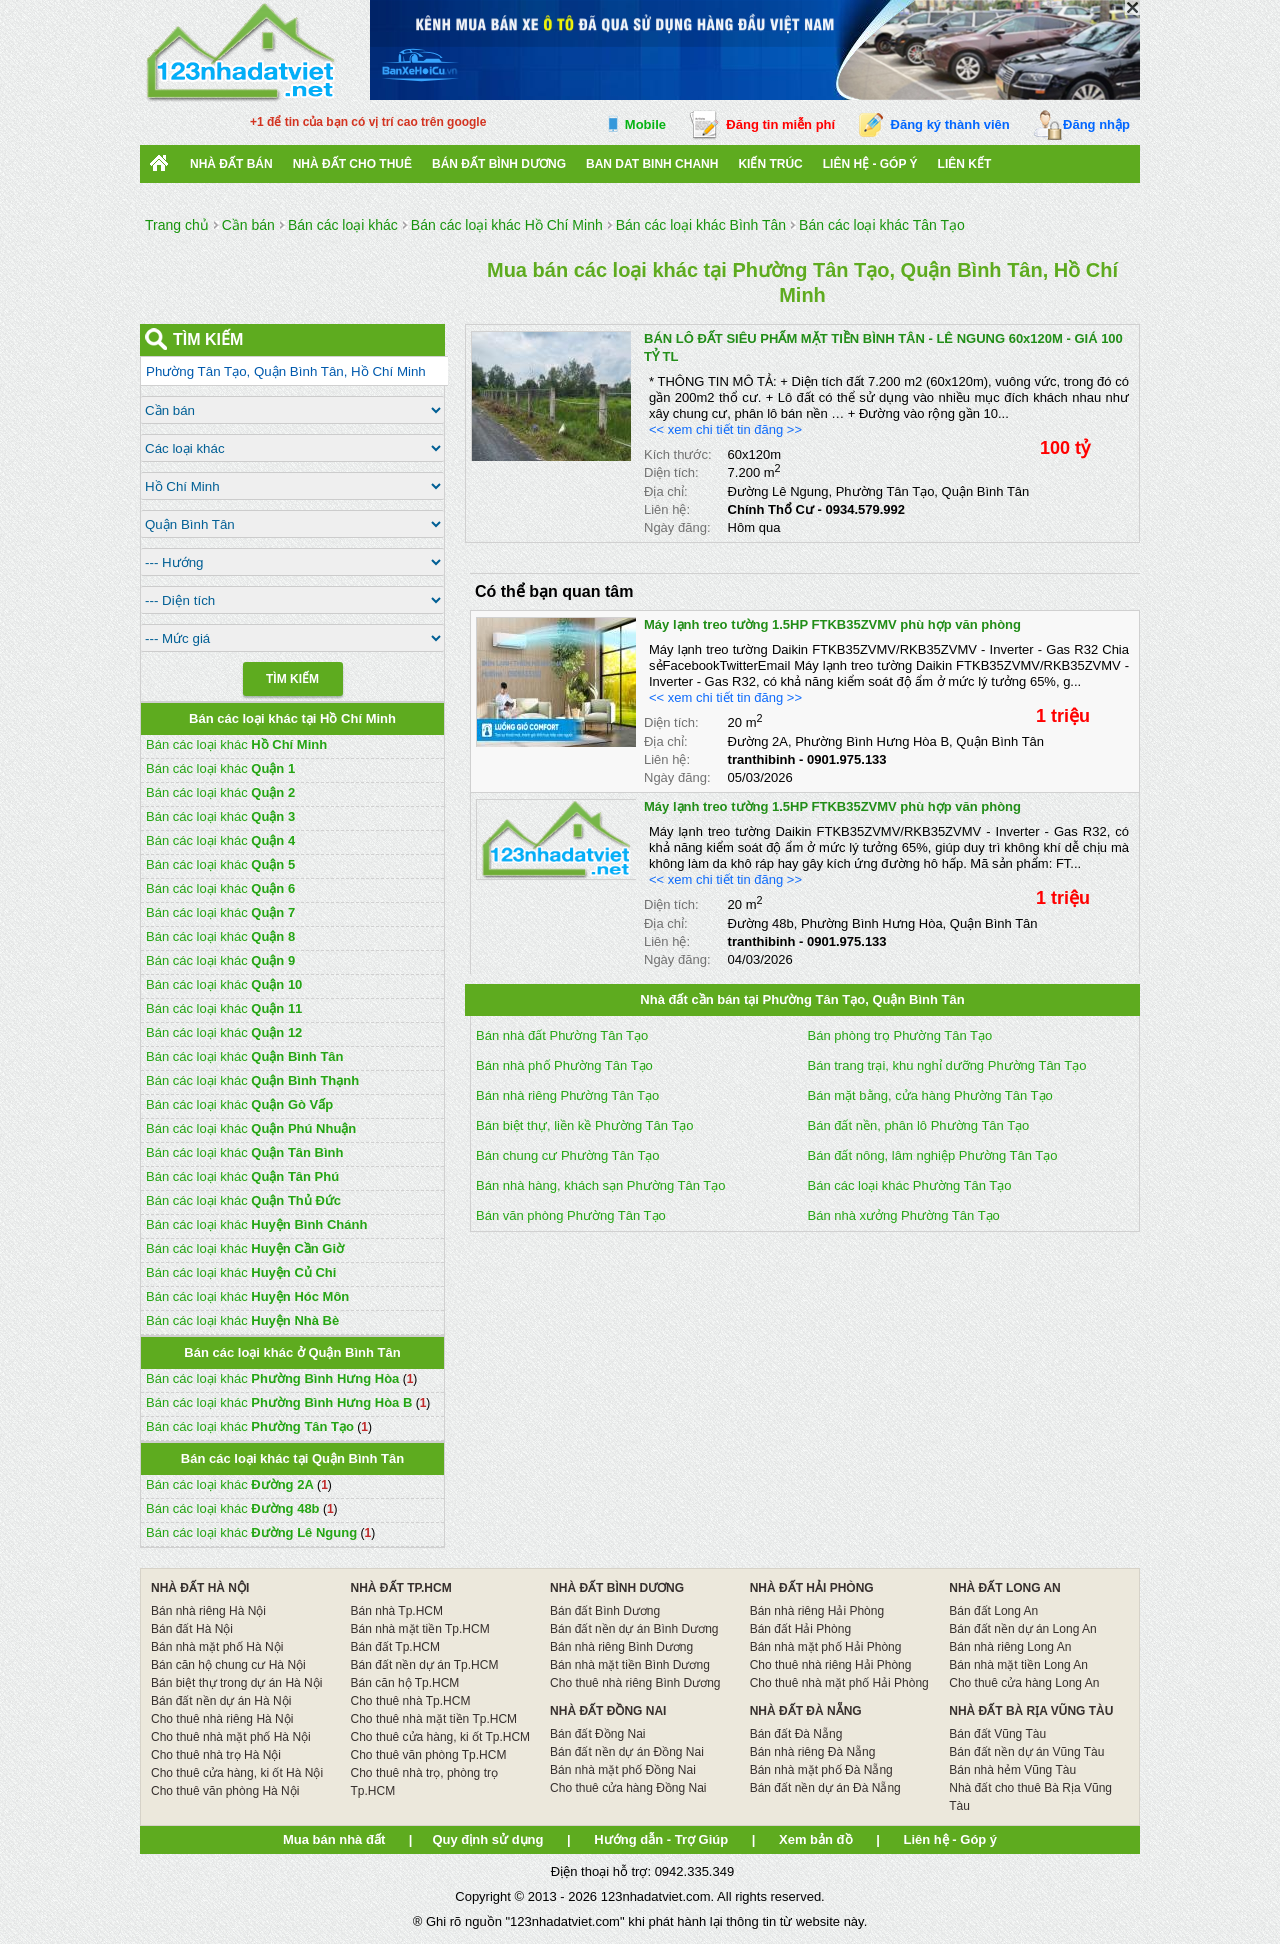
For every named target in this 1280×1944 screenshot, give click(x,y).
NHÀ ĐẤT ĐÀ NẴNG (806, 1711)
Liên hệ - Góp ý (870, 164)
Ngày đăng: (677, 527)
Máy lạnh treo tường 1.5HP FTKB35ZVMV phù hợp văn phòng (832, 624)
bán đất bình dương (499, 164)
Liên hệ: (667, 509)
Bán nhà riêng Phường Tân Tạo (567, 1095)
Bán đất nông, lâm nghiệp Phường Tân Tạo (933, 1155)
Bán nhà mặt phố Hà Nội (217, 1647)
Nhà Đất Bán (231, 164)
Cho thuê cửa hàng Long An (1024, 1683)
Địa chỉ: (666, 491)
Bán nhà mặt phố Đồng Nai (623, 1770)
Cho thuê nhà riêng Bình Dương (635, 1683)
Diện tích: (671, 472)
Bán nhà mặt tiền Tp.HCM (420, 1629)
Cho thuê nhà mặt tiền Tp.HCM (434, 1719)
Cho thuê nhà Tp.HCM (411, 1701)
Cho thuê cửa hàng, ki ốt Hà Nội (237, 1773)
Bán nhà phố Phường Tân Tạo (564, 1065)
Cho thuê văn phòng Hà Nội (225, 1791)
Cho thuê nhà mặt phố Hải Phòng (839, 1683)
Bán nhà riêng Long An (1010, 1647)
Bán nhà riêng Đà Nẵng (813, 1752)
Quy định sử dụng (487, 1839)
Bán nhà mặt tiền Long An (1018, 1665)
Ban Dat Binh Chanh (652, 164)
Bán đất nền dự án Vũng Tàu (1026, 1752)
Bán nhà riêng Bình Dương (621, 1647)
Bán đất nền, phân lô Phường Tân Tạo (919, 1125)
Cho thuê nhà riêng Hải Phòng (831, 1665)
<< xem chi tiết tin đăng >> (725, 429)
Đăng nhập (1096, 124)
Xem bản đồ (816, 1839)
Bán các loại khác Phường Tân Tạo (910, 1185)
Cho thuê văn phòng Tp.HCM (429, 1755)
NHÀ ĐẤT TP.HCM (401, 1588)
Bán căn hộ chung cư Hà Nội (228, 1665)
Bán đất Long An (993, 1611)
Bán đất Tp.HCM (395, 1647)
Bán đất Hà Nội (192, 1629)
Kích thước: (678, 454)
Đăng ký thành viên (950, 124)
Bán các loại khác (236, 744)
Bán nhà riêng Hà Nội (208, 1611)
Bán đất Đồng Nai (597, 1734)
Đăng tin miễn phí (780, 124)
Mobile (645, 124)
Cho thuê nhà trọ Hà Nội (216, 1755)
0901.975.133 (847, 759)
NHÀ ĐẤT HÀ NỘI (200, 1588)
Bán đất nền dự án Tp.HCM (425, 1665)
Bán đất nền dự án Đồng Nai (627, 1752)
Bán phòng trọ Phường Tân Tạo (900, 1035)
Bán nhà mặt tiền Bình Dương (630, 1665)
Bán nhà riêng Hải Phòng (817, 1611)
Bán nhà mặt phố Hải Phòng (826, 1647)
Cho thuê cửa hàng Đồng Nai (628, 1788)
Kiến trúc (770, 164)
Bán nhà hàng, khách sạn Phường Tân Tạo (601, 1185)
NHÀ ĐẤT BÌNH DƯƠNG (617, 1588)
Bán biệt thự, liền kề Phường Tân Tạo (585, 1125)
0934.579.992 (865, 509)
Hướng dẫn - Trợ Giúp (661, 1839)
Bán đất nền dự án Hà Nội (221, 1701)
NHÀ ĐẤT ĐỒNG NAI (608, 1711)
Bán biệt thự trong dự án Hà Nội (236, 1683)
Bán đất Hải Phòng (800, 1629)
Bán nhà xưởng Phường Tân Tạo (904, 1215)
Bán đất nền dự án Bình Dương (634, 1629)
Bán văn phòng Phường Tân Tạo (571, 1215)
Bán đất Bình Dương (605, 1611)
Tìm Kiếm (292, 679)
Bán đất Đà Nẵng (796, 1734)
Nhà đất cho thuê (352, 164)
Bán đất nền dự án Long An (1022, 1629)
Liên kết (965, 164)
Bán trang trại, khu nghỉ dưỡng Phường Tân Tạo (947, 1065)
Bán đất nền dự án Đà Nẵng (825, 1788)
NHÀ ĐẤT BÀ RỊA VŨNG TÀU (1031, 1711)
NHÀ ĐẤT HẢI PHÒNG (812, 1588)
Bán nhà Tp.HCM (397, 1611)
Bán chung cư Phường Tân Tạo (568, 1155)
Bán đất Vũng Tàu (997, 1734)
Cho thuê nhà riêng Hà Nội (222, 1719)
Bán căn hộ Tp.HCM (405, 1683)
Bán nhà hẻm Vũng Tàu (1012, 1770)
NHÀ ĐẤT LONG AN (1005, 1588)
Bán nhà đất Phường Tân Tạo (562, 1035)
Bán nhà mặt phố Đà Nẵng (821, 1770)
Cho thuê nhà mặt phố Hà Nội (231, 1737)
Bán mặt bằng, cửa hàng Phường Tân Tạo (930, 1095)
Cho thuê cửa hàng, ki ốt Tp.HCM (441, 1737)
